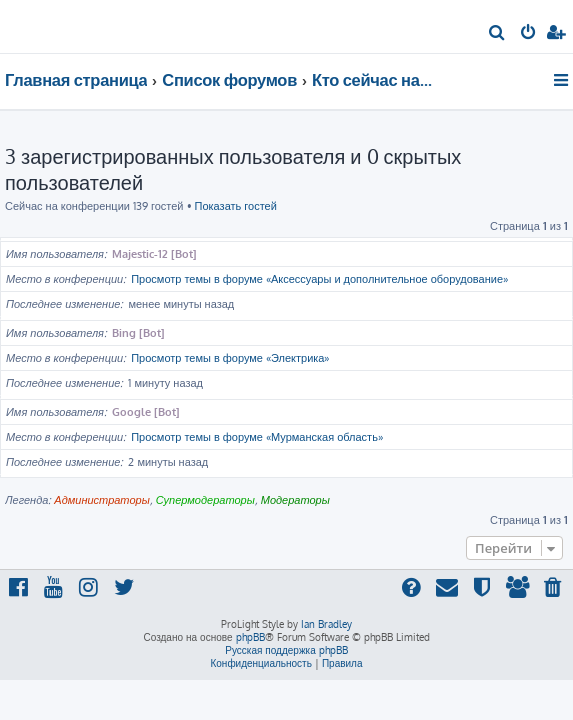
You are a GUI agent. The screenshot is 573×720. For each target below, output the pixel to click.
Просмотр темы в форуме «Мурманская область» (257, 437)
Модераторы (295, 500)
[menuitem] (497, 34)
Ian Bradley (326, 624)
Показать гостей (236, 206)
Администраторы (101, 500)
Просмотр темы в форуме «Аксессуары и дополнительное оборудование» (319, 279)
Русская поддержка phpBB (286, 650)
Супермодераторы (205, 500)
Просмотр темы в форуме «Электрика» (230, 358)
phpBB (250, 637)
